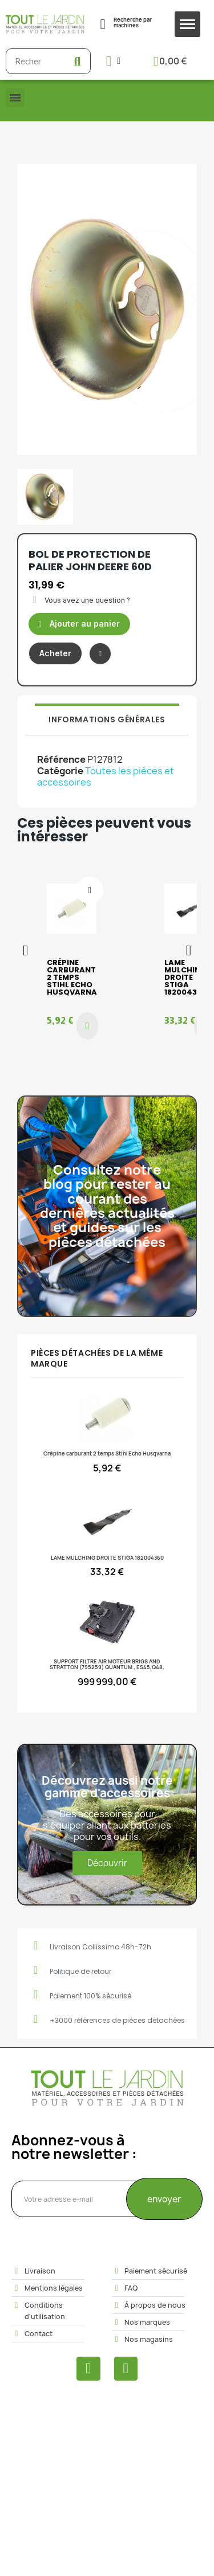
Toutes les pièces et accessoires (105, 776)
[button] (79, 624)
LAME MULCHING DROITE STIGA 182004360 (185, 977)
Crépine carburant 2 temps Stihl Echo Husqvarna (72, 977)
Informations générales (107, 719)
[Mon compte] (113, 61)
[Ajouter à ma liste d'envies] (100, 653)
